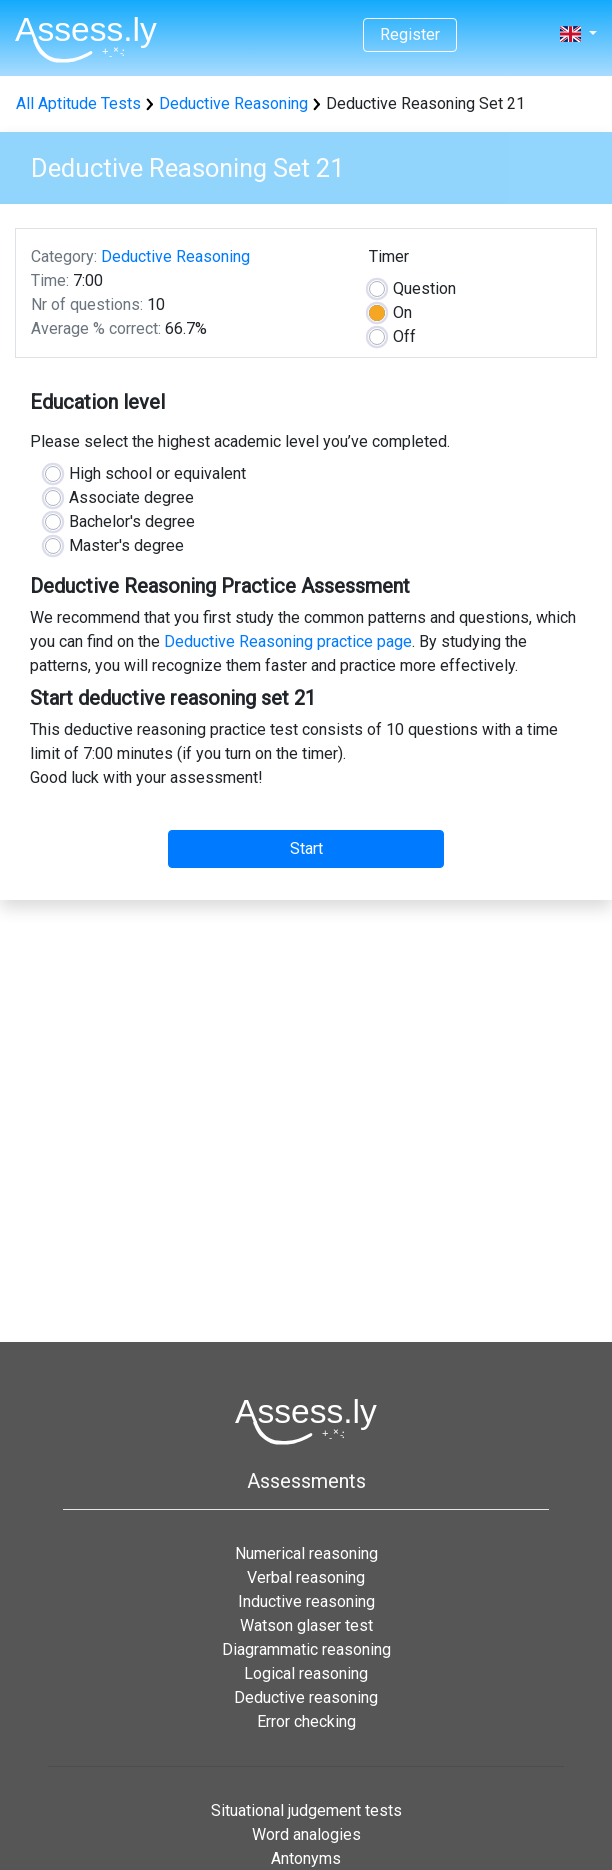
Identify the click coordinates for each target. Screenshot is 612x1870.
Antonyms (306, 1858)
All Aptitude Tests (78, 103)
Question (424, 288)
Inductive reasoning (306, 1601)
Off (404, 336)
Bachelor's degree (132, 521)
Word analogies (306, 1834)
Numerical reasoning (306, 1553)
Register (410, 34)
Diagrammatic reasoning (306, 1649)
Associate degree (131, 497)
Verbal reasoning (306, 1577)
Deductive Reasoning (233, 103)
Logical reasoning (306, 1673)
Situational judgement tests (306, 1810)
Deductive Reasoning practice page (288, 641)
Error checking (306, 1721)
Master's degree (126, 545)
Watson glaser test (306, 1625)
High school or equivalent (157, 473)
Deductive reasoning (306, 1697)
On (402, 312)
